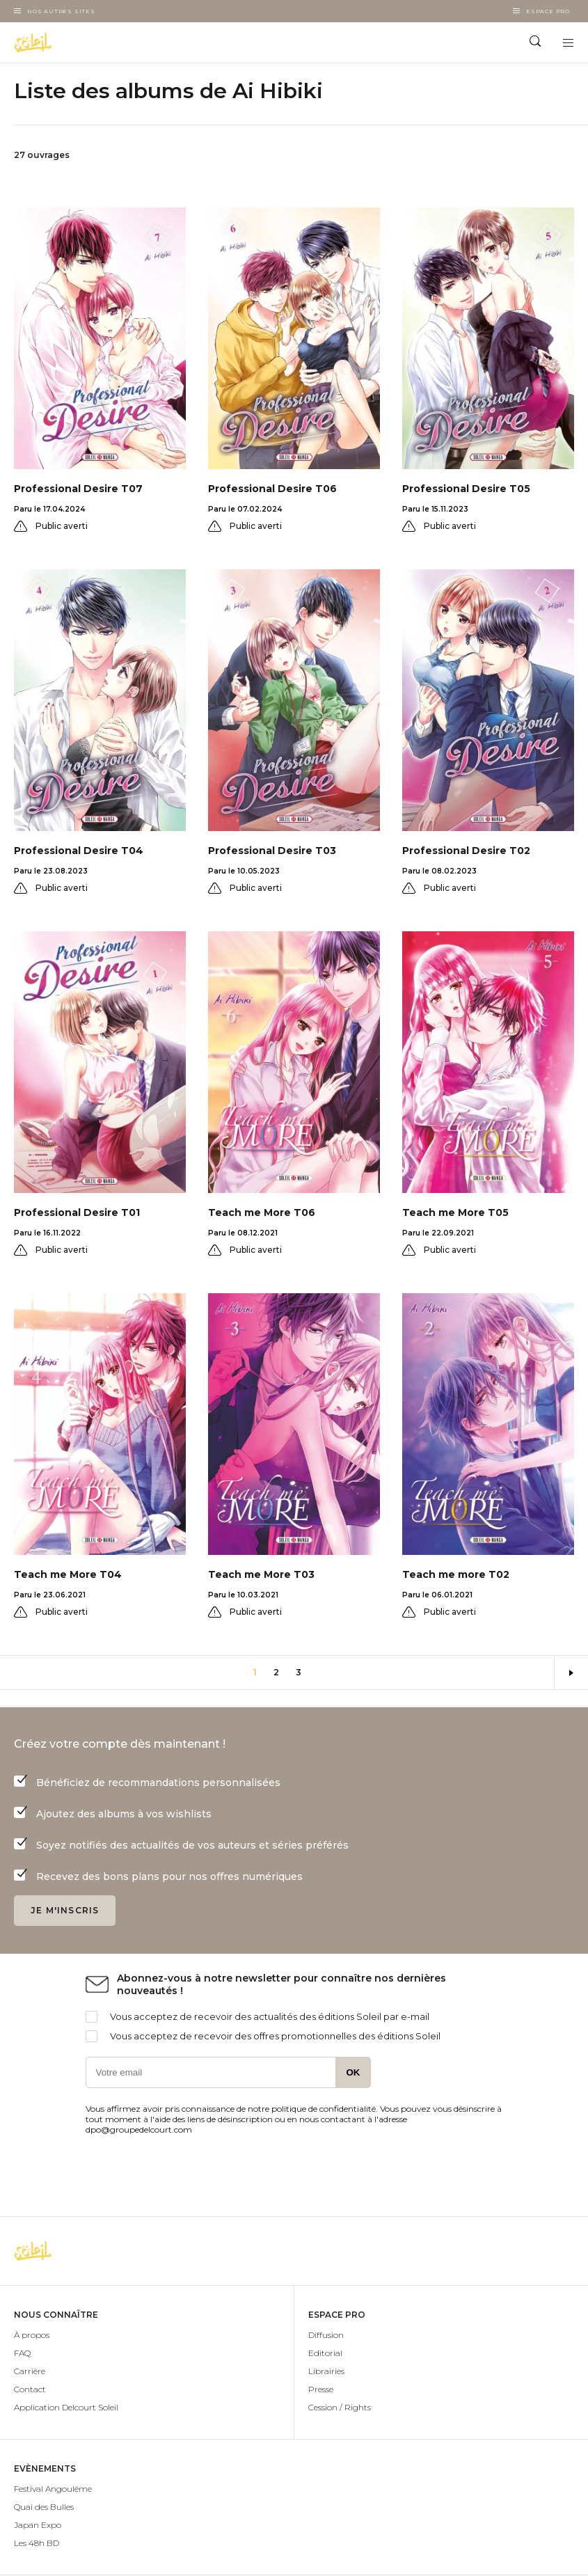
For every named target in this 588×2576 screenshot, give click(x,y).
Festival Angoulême (53, 2488)
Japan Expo (37, 2525)
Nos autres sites (61, 11)
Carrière (29, 2371)
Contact (30, 2389)
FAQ (22, 2353)
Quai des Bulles (44, 2507)
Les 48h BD (36, 2543)
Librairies (326, 2371)
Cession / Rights (339, 2407)
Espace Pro (548, 11)
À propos (31, 2335)
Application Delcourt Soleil (66, 2407)
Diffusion (326, 2335)
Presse (320, 2389)
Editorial (325, 2353)
